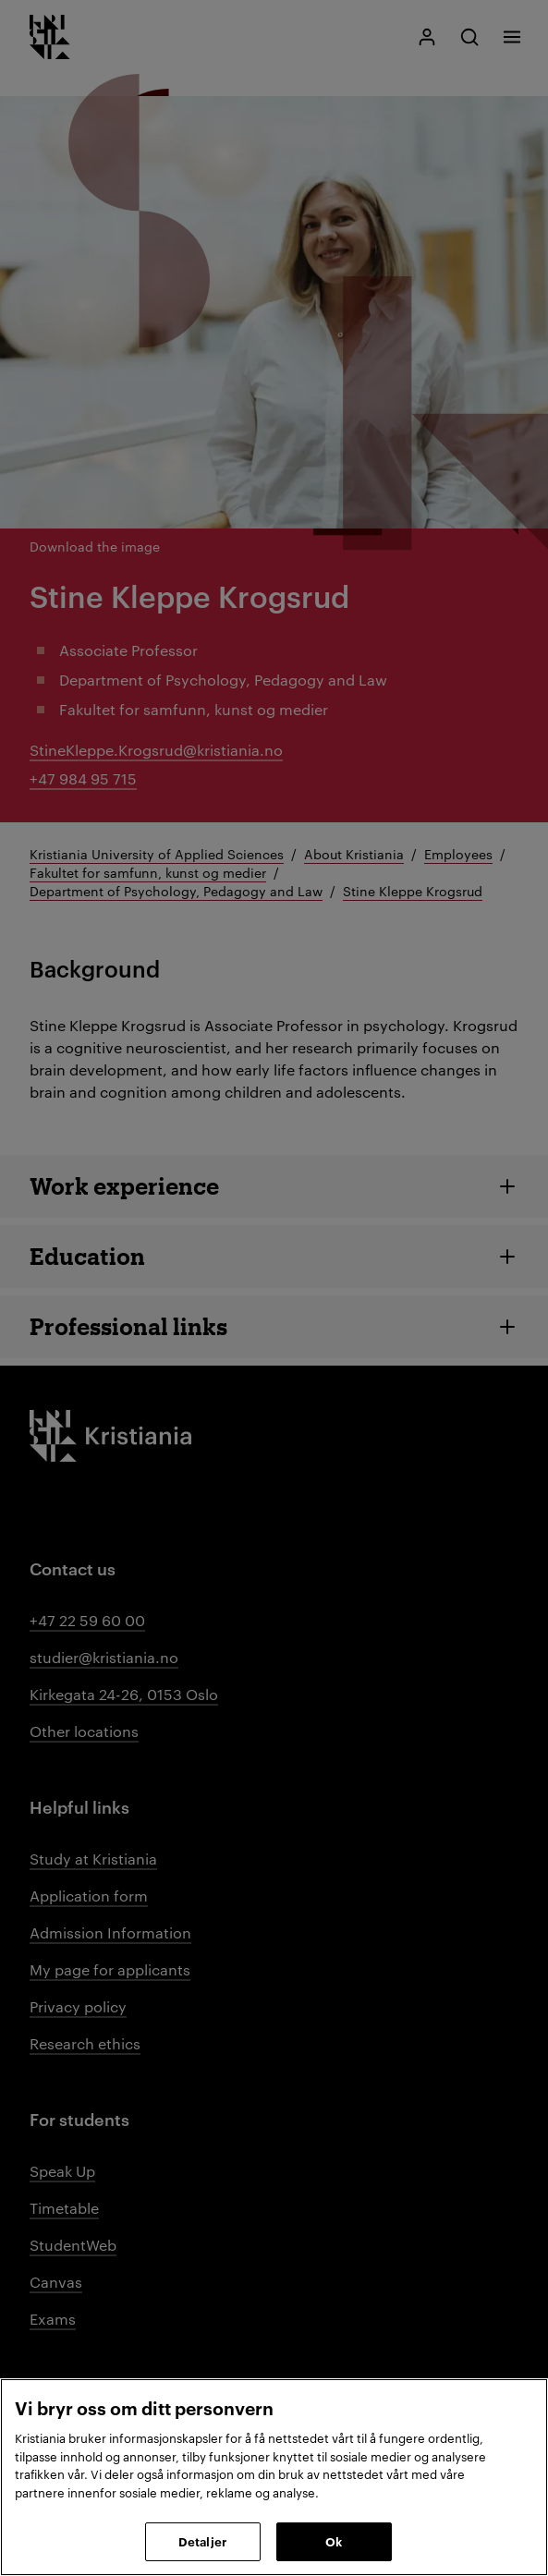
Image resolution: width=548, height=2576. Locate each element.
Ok (333, 2541)
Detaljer (202, 2541)
